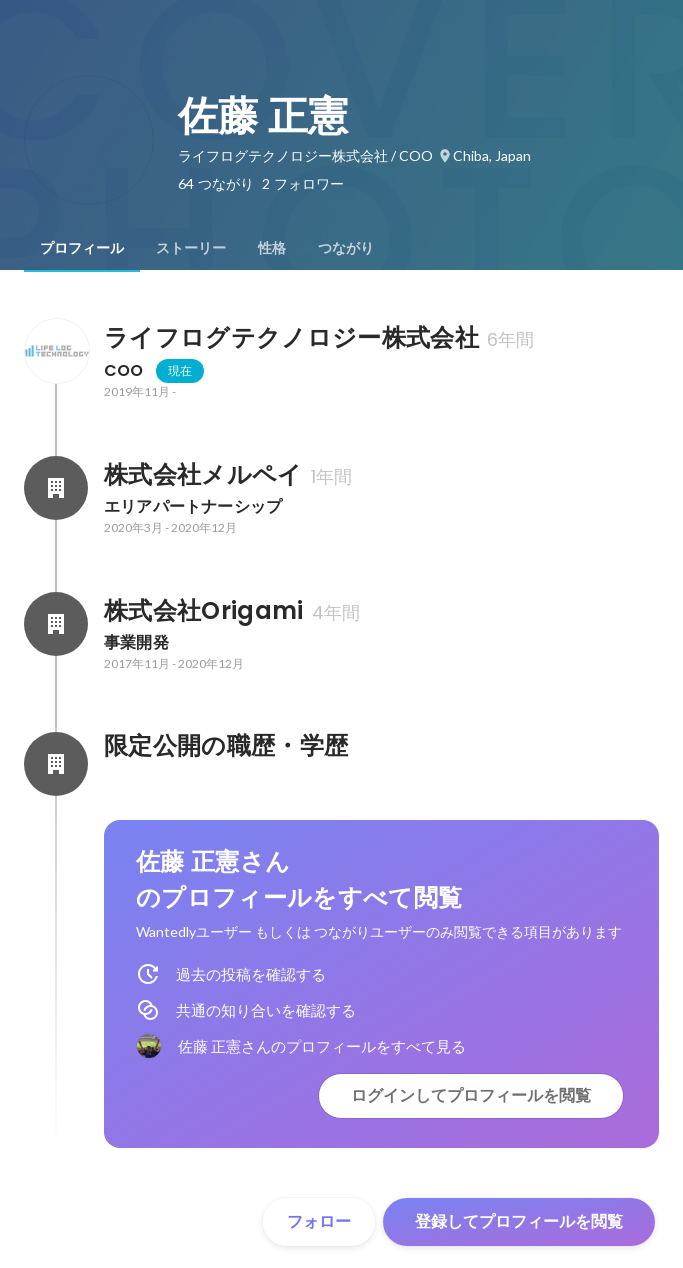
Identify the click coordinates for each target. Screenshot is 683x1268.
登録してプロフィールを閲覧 (519, 1221)
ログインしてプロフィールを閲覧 (471, 1095)
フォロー (319, 1221)
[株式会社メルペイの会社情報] (56, 488)
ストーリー (191, 248)
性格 (272, 248)
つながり (346, 248)
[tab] (82, 248)
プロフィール (82, 248)
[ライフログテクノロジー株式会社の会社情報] (56, 351)
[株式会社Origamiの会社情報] (56, 624)
